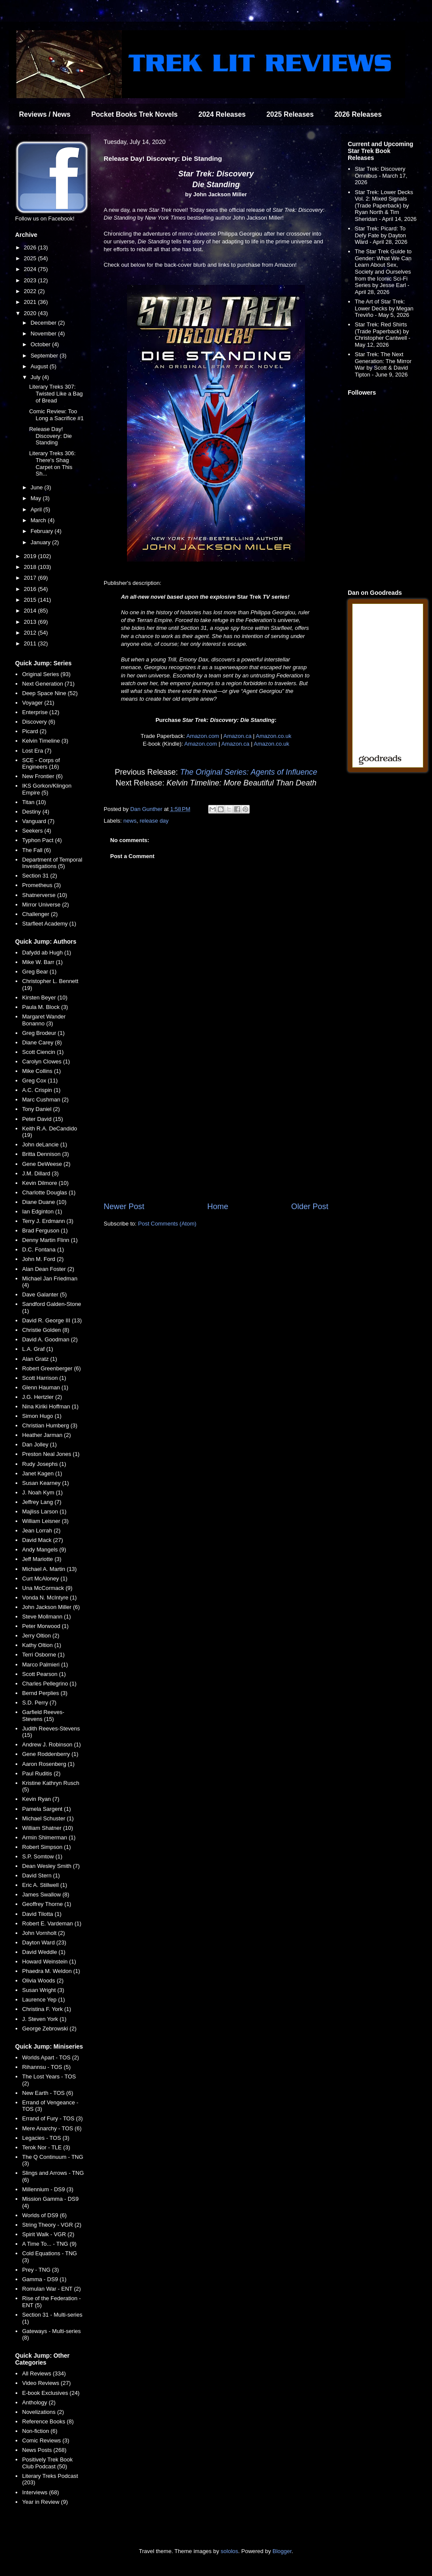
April (37, 509)
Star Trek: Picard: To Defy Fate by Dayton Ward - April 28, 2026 (381, 235)
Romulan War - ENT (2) (51, 2289)
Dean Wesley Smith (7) (50, 1866)
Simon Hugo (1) (41, 1416)
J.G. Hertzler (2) (42, 1397)
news (130, 820)
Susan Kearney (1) (45, 1483)
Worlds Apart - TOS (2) (50, 2057)
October (41, 344)
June (37, 487)
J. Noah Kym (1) (42, 1492)
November (44, 333)
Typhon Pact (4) (42, 840)
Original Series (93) (46, 674)
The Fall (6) (36, 850)
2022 (31, 291)
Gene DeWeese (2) (46, 1164)
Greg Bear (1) (39, 971)
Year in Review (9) (45, 2502)
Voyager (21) (38, 702)
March (39, 520)
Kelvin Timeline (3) (45, 740)
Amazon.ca (237, 736)
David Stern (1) (41, 1875)
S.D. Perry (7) (39, 1702)
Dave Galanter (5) (44, 1294)
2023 (31, 280)
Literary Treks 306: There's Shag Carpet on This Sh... (52, 463)
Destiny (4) (35, 811)
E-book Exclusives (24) (50, 2393)
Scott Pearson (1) (44, 1674)
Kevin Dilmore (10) (45, 1183)
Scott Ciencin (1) (43, 1052)
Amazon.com (202, 736)
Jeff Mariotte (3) (41, 1559)
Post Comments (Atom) (167, 1223)
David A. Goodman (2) (50, 1339)
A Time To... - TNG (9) (49, 2244)
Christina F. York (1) (46, 2009)
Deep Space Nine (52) (50, 693)
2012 (31, 632)
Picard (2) (34, 731)
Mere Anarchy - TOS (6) (52, 2128)
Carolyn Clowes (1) (46, 1061)
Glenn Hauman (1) (45, 1387)
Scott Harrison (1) (44, 1378)
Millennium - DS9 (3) (47, 2189)
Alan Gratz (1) (39, 1359)
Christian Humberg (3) (49, 1425)
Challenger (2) (39, 914)
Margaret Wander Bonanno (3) (44, 1020)
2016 (31, 589)
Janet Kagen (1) (42, 1473)
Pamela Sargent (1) (46, 1809)
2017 (31, 578)
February (43, 531)
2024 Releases (221, 114)
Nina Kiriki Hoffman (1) (50, 1406)
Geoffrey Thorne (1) (46, 1904)
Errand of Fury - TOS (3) (52, 2118)
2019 (31, 556)
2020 (31, 313)
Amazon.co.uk (273, 736)
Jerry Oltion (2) (40, 1635)
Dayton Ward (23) (44, 1942)
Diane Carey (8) (42, 1042)
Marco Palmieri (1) (45, 1664)
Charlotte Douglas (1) (49, 1192)
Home (218, 1206)
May (37, 498)
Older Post (309, 1206)
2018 (31, 567)
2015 (31, 600)
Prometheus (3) (41, 885)
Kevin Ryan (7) (40, 1799)
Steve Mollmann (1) (46, 1616)
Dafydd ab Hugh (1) (46, 952)
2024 (31, 269)
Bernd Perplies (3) (44, 1693)
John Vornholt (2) (43, 1933)
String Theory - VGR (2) (51, 2225)
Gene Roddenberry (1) (50, 1754)
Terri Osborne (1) (43, 1654)
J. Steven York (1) (44, 2019)
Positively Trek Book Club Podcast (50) (47, 2463)
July (36, 377)
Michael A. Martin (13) (49, 1569)
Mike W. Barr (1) (42, 962)
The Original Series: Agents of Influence (249, 772)
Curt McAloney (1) (44, 1578)
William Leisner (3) (45, 1521)
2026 (31, 247)
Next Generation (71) (48, 683)
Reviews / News (44, 114)
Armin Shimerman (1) (49, 1837)
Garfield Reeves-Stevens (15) (43, 1715)
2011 (31, 643)
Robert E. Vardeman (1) (51, 1923)
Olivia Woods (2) (43, 1980)
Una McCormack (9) (47, 1588)
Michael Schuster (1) (47, 1818)
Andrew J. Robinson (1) (51, 1744)
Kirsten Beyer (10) (44, 997)
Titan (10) (34, 802)
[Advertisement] (216, 1129)
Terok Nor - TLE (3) (46, 2147)
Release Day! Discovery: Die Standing (50, 436)
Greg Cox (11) (39, 1080)
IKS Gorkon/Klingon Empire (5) (46, 789)
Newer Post (124, 1206)
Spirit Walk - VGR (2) (48, 2234)
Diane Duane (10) (44, 1202)
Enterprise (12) (40, 712)
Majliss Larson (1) (44, 1511)
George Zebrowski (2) (49, 2028)
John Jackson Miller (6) (51, 1607)
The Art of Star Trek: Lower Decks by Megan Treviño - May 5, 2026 (384, 308)
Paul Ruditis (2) (41, 1773)
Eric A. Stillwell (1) (44, 1885)
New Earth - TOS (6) (47, 2093)
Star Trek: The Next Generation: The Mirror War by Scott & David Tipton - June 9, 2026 (383, 364)
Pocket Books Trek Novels (134, 114)
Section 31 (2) (39, 875)
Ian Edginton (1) (42, 1211)
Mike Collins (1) (41, 1071)
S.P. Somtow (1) (42, 1856)
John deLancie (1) (44, 1144)
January (41, 542)
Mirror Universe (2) (45, 904)
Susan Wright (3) (43, 1990)
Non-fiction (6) (39, 2431)
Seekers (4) (36, 830)
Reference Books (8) (47, 2421)
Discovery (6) (38, 721)
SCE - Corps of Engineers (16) (41, 763)
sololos (229, 2551)
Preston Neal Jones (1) (50, 1454)
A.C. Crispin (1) (41, 1090)
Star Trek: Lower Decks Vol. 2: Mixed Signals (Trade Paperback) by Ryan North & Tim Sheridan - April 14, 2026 (385, 205)
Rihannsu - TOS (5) (46, 2067)
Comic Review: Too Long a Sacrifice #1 (56, 414)
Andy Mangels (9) (44, 1549)
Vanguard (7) (38, 821)
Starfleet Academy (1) (49, 923)
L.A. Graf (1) (37, 1349)
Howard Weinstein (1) (49, 1961)
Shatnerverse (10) (44, 895)
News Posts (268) (44, 2450)
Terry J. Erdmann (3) (47, 1221)
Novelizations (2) (43, 2412)
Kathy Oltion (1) (41, 1645)
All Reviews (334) (44, 2373)
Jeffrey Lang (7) (41, 1502)
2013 (31, 622)
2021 (31, 302)
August (40, 366)
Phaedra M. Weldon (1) (51, 1971)
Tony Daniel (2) (41, 1109)
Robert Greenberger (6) (51, 1368)
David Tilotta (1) (41, 1914)
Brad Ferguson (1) (45, 1230)
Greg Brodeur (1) (43, 1033)
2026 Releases (357, 114)
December (44, 322)
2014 (31, 610)
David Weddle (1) (43, 1952)
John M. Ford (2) (43, 1259)
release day (154, 820)
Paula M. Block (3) (45, 1007)
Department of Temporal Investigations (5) (52, 863)
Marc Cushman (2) (45, 1099)
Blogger (282, 2551)
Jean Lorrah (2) (41, 1530)
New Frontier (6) (42, 776)
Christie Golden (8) (45, 1330)
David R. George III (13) (52, 1320)
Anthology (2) (38, 2402)
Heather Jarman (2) (46, 1435)
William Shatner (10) (47, 1828)
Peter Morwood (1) (45, 1626)
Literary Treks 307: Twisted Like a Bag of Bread (56, 393)
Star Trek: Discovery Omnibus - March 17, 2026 (381, 175)
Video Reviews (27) (46, 2383)
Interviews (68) (40, 2492)
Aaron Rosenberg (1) (48, 1764)
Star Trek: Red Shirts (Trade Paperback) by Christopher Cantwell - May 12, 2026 (382, 334)
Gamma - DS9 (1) (44, 2279)
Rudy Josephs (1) (44, 1464)
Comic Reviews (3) (45, 2440)
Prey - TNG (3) (40, 2269)
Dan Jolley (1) (39, 1444)
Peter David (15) (42, 1119)
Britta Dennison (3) (45, 1154)
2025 (31, 258)
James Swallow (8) (45, 1894)
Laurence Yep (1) (43, 1999)
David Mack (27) (42, 1540)
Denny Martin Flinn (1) (50, 1240)
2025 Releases (290, 114)
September (45, 355)
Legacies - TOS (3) (45, 2138)
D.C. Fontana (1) (43, 1249)
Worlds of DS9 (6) (44, 2215)
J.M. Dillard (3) (40, 1173)
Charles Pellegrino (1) (49, 1683)
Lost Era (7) (36, 750)
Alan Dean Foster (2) (48, 1269)
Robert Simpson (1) (46, 1847)
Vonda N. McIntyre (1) (49, 1597)
